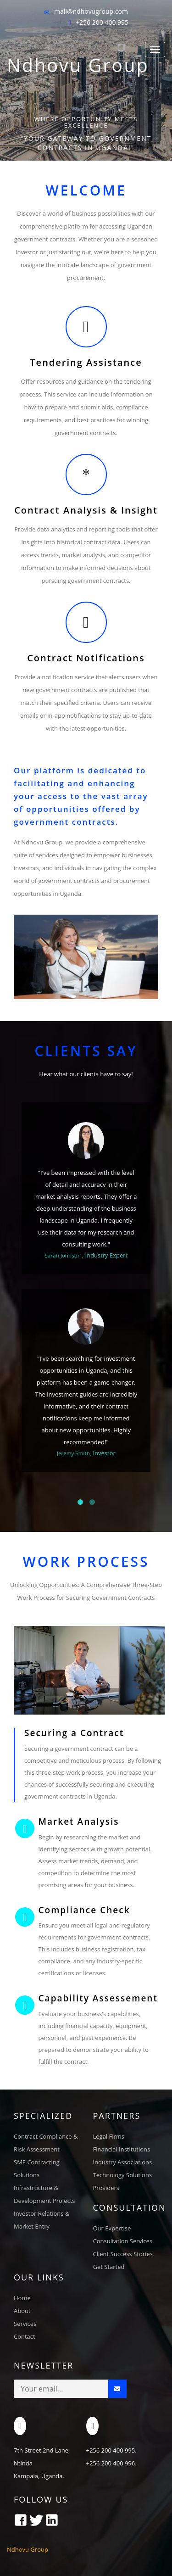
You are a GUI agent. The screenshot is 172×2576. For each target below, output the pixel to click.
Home (22, 2298)
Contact (24, 2336)
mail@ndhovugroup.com (91, 11)
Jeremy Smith (73, 1453)
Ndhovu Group (78, 67)
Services (25, 2323)
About (22, 2311)
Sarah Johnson (63, 1255)
